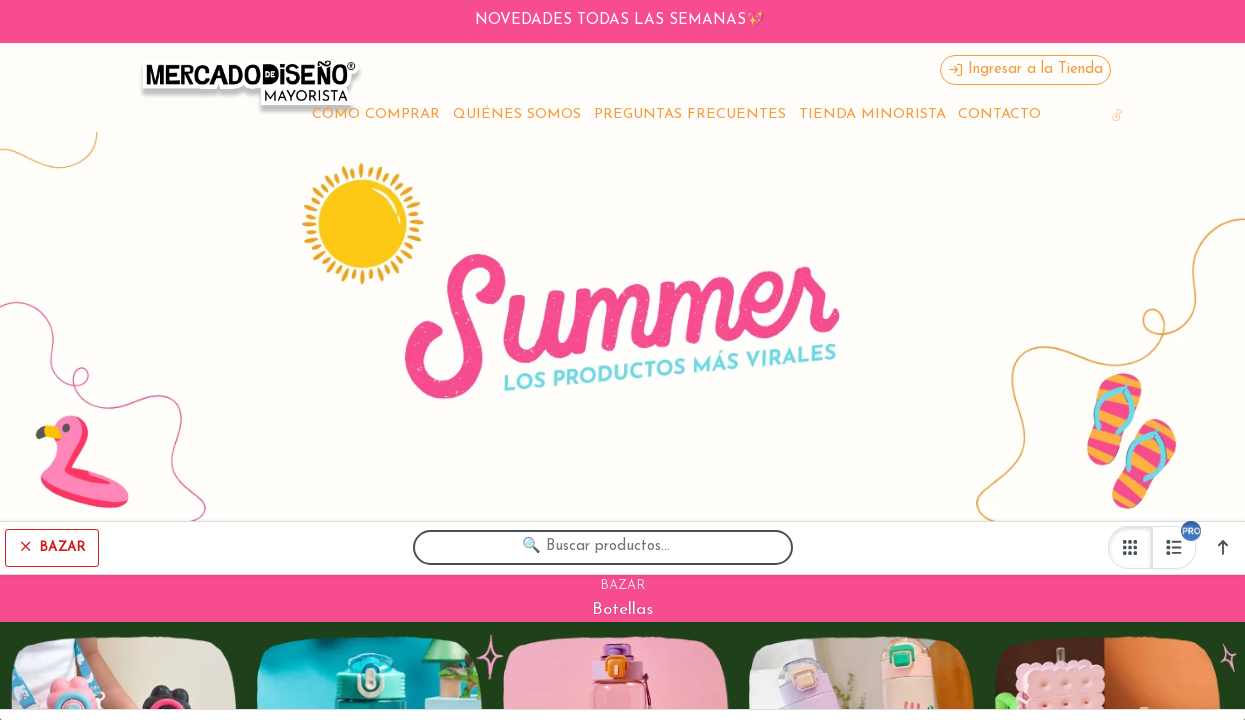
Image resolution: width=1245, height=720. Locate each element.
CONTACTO (999, 114)
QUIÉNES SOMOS (517, 114)
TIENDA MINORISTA (872, 114)
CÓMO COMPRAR (376, 114)
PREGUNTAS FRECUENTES (690, 114)
